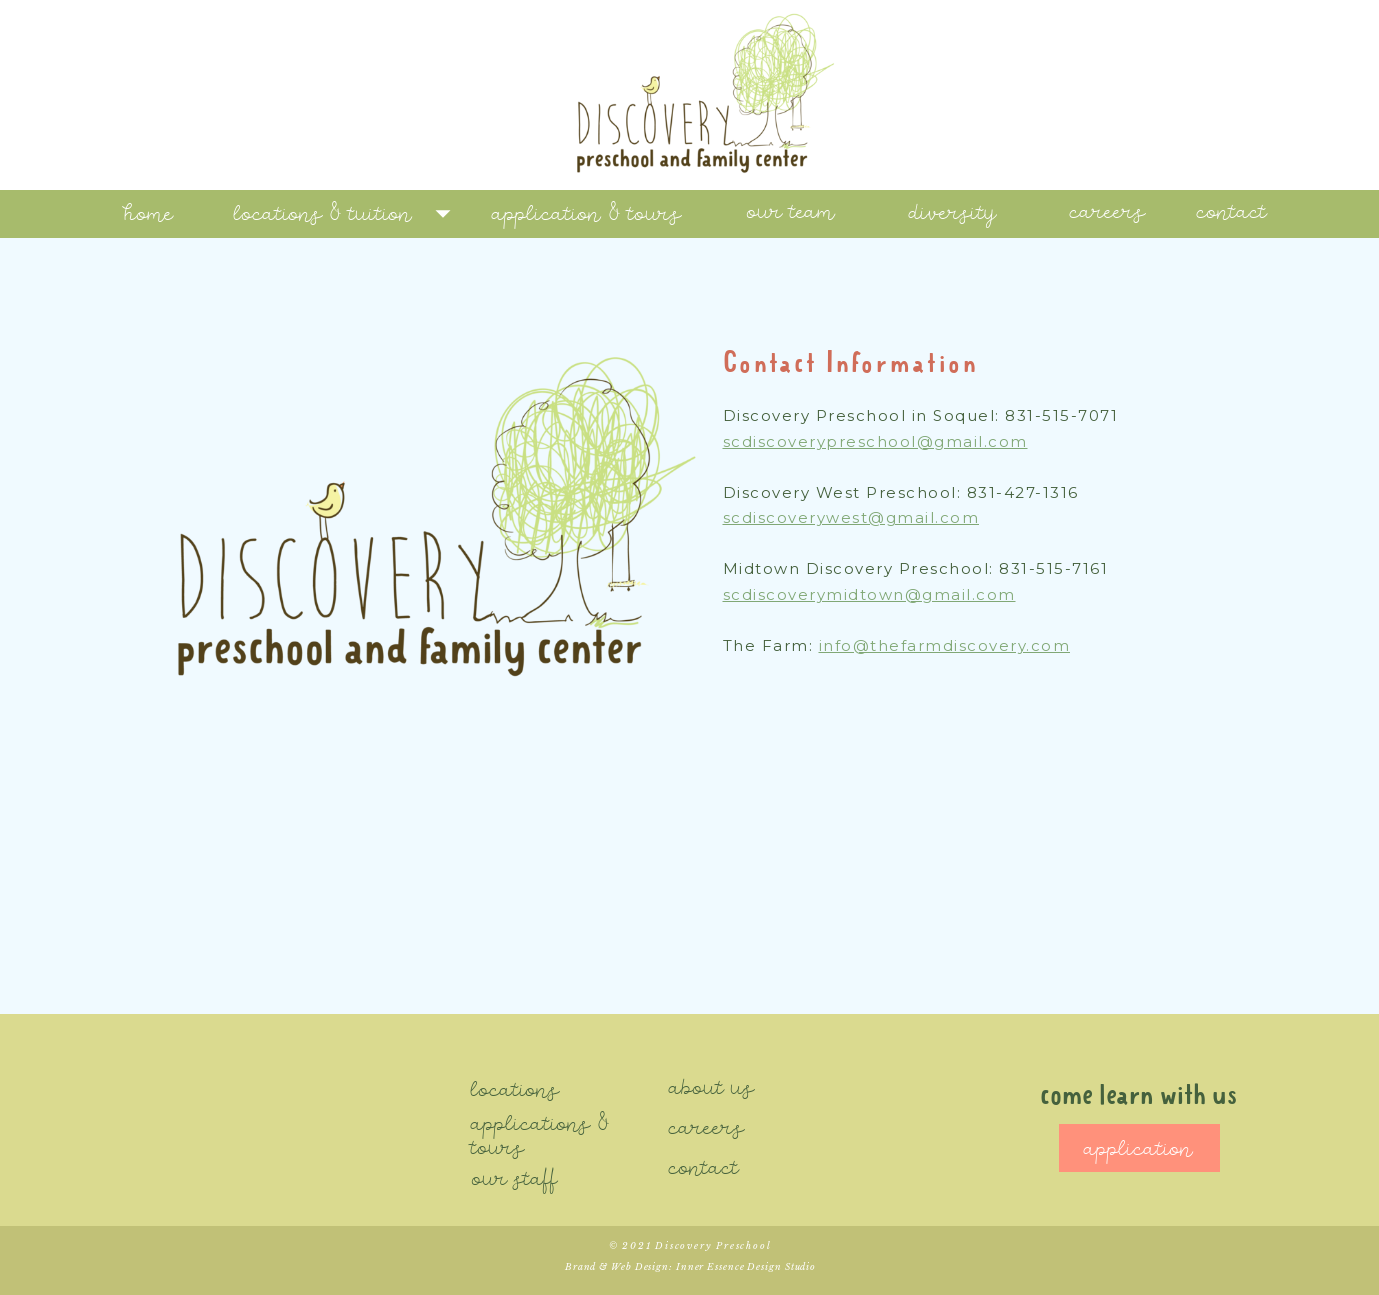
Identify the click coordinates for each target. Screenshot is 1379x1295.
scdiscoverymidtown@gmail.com (869, 594)
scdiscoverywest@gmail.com (851, 517)
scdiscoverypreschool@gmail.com (875, 441)
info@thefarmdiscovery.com (945, 645)
